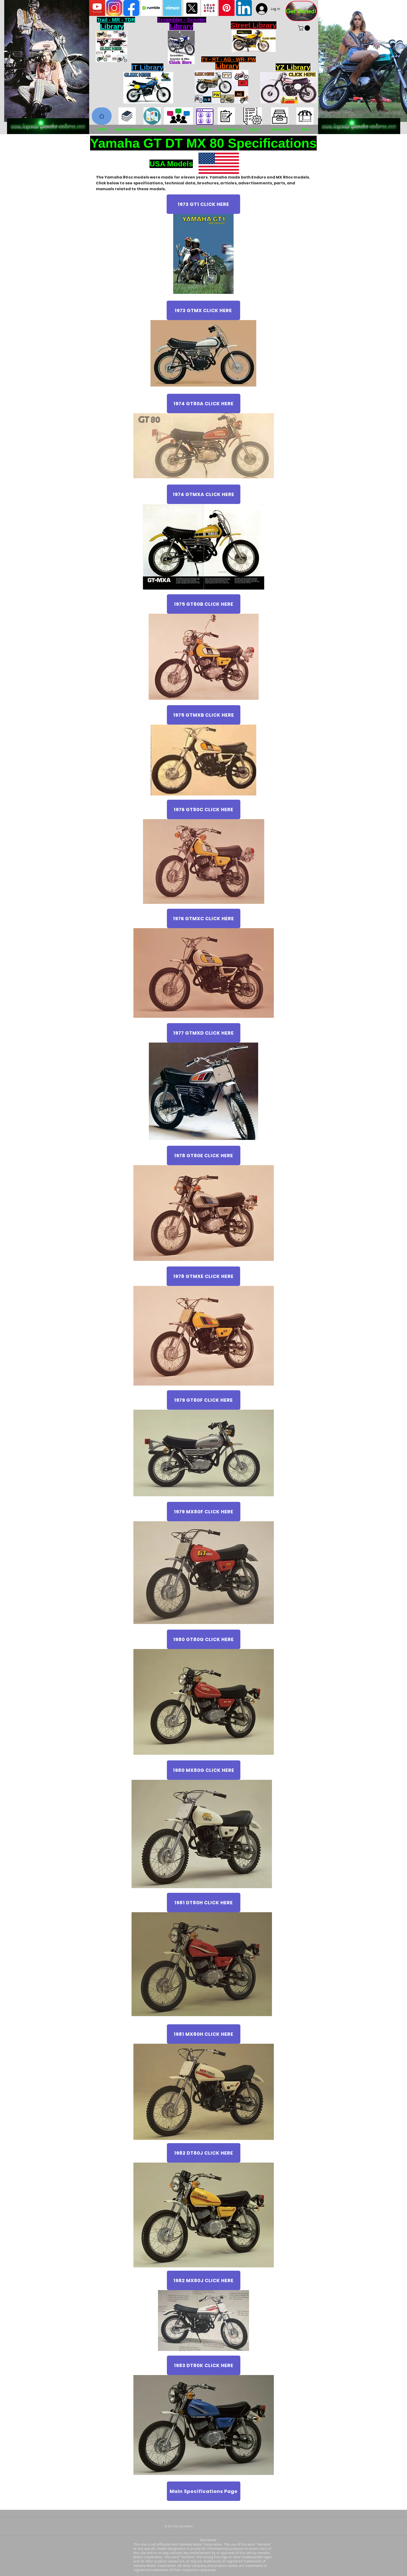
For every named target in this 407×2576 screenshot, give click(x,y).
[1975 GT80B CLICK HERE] (203, 604)
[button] (304, 28)
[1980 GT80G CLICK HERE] (203, 1639)
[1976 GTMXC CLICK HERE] (203, 918)
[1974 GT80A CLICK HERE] (203, 403)
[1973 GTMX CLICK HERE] (203, 310)
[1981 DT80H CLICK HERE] (203, 1902)
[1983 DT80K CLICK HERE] (203, 2365)
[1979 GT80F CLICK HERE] (203, 1400)
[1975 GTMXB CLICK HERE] (203, 715)
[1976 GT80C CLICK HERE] (203, 809)
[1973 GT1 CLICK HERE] (203, 204)
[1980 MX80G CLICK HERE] (203, 1770)
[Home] (102, 116)
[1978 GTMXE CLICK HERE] (203, 1276)
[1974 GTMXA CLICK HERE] (203, 494)
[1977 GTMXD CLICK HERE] (203, 1033)
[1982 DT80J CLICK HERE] (203, 2153)
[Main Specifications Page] (203, 2491)
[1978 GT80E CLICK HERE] (203, 1155)
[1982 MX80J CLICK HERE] (203, 2280)
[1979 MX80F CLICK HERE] (203, 1511)
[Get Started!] (301, 11)
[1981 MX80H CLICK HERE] (203, 2034)
